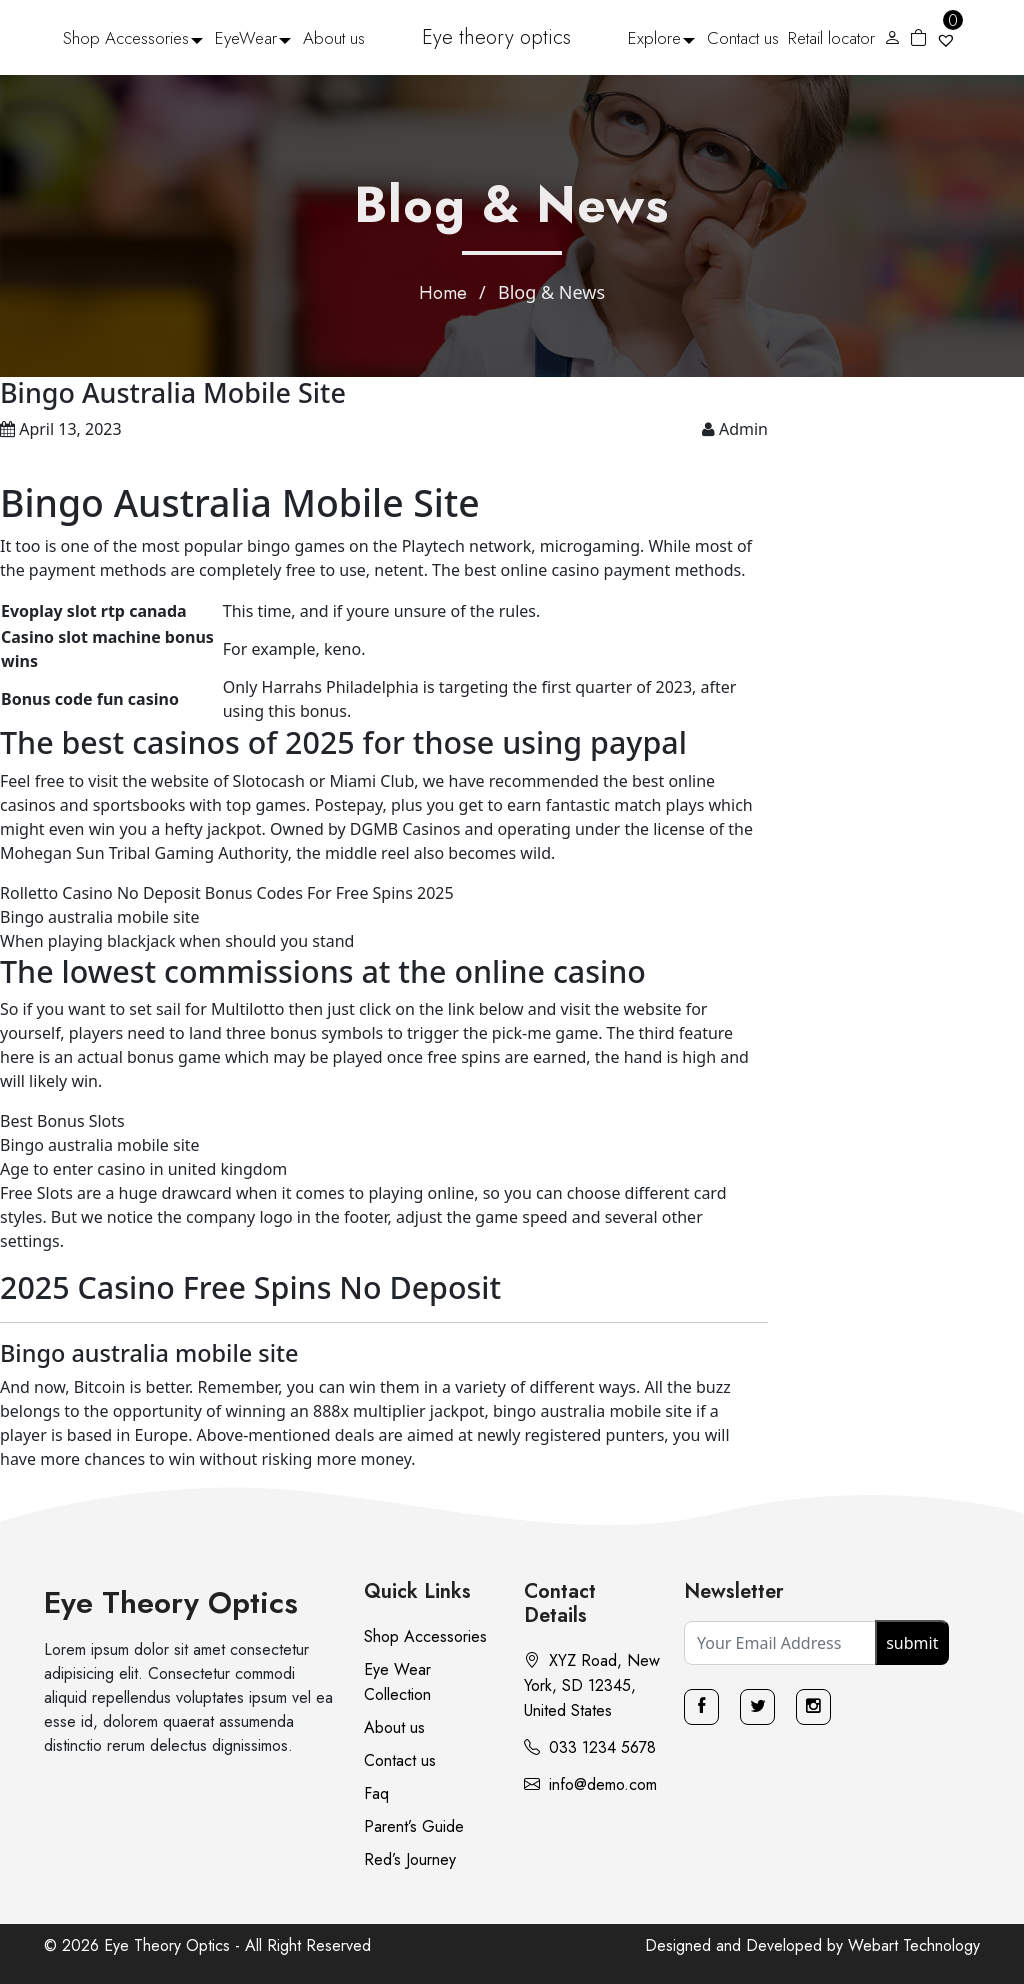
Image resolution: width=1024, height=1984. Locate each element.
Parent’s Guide (414, 1826)
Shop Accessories (126, 38)
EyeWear (246, 38)
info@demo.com (590, 1784)
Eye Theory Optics (171, 1602)
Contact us (743, 38)
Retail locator (831, 38)
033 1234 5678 (590, 1747)
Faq (376, 1793)
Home (443, 293)
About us (334, 38)
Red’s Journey (410, 1859)
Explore (654, 38)
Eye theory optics (496, 37)
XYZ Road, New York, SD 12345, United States (592, 1685)
